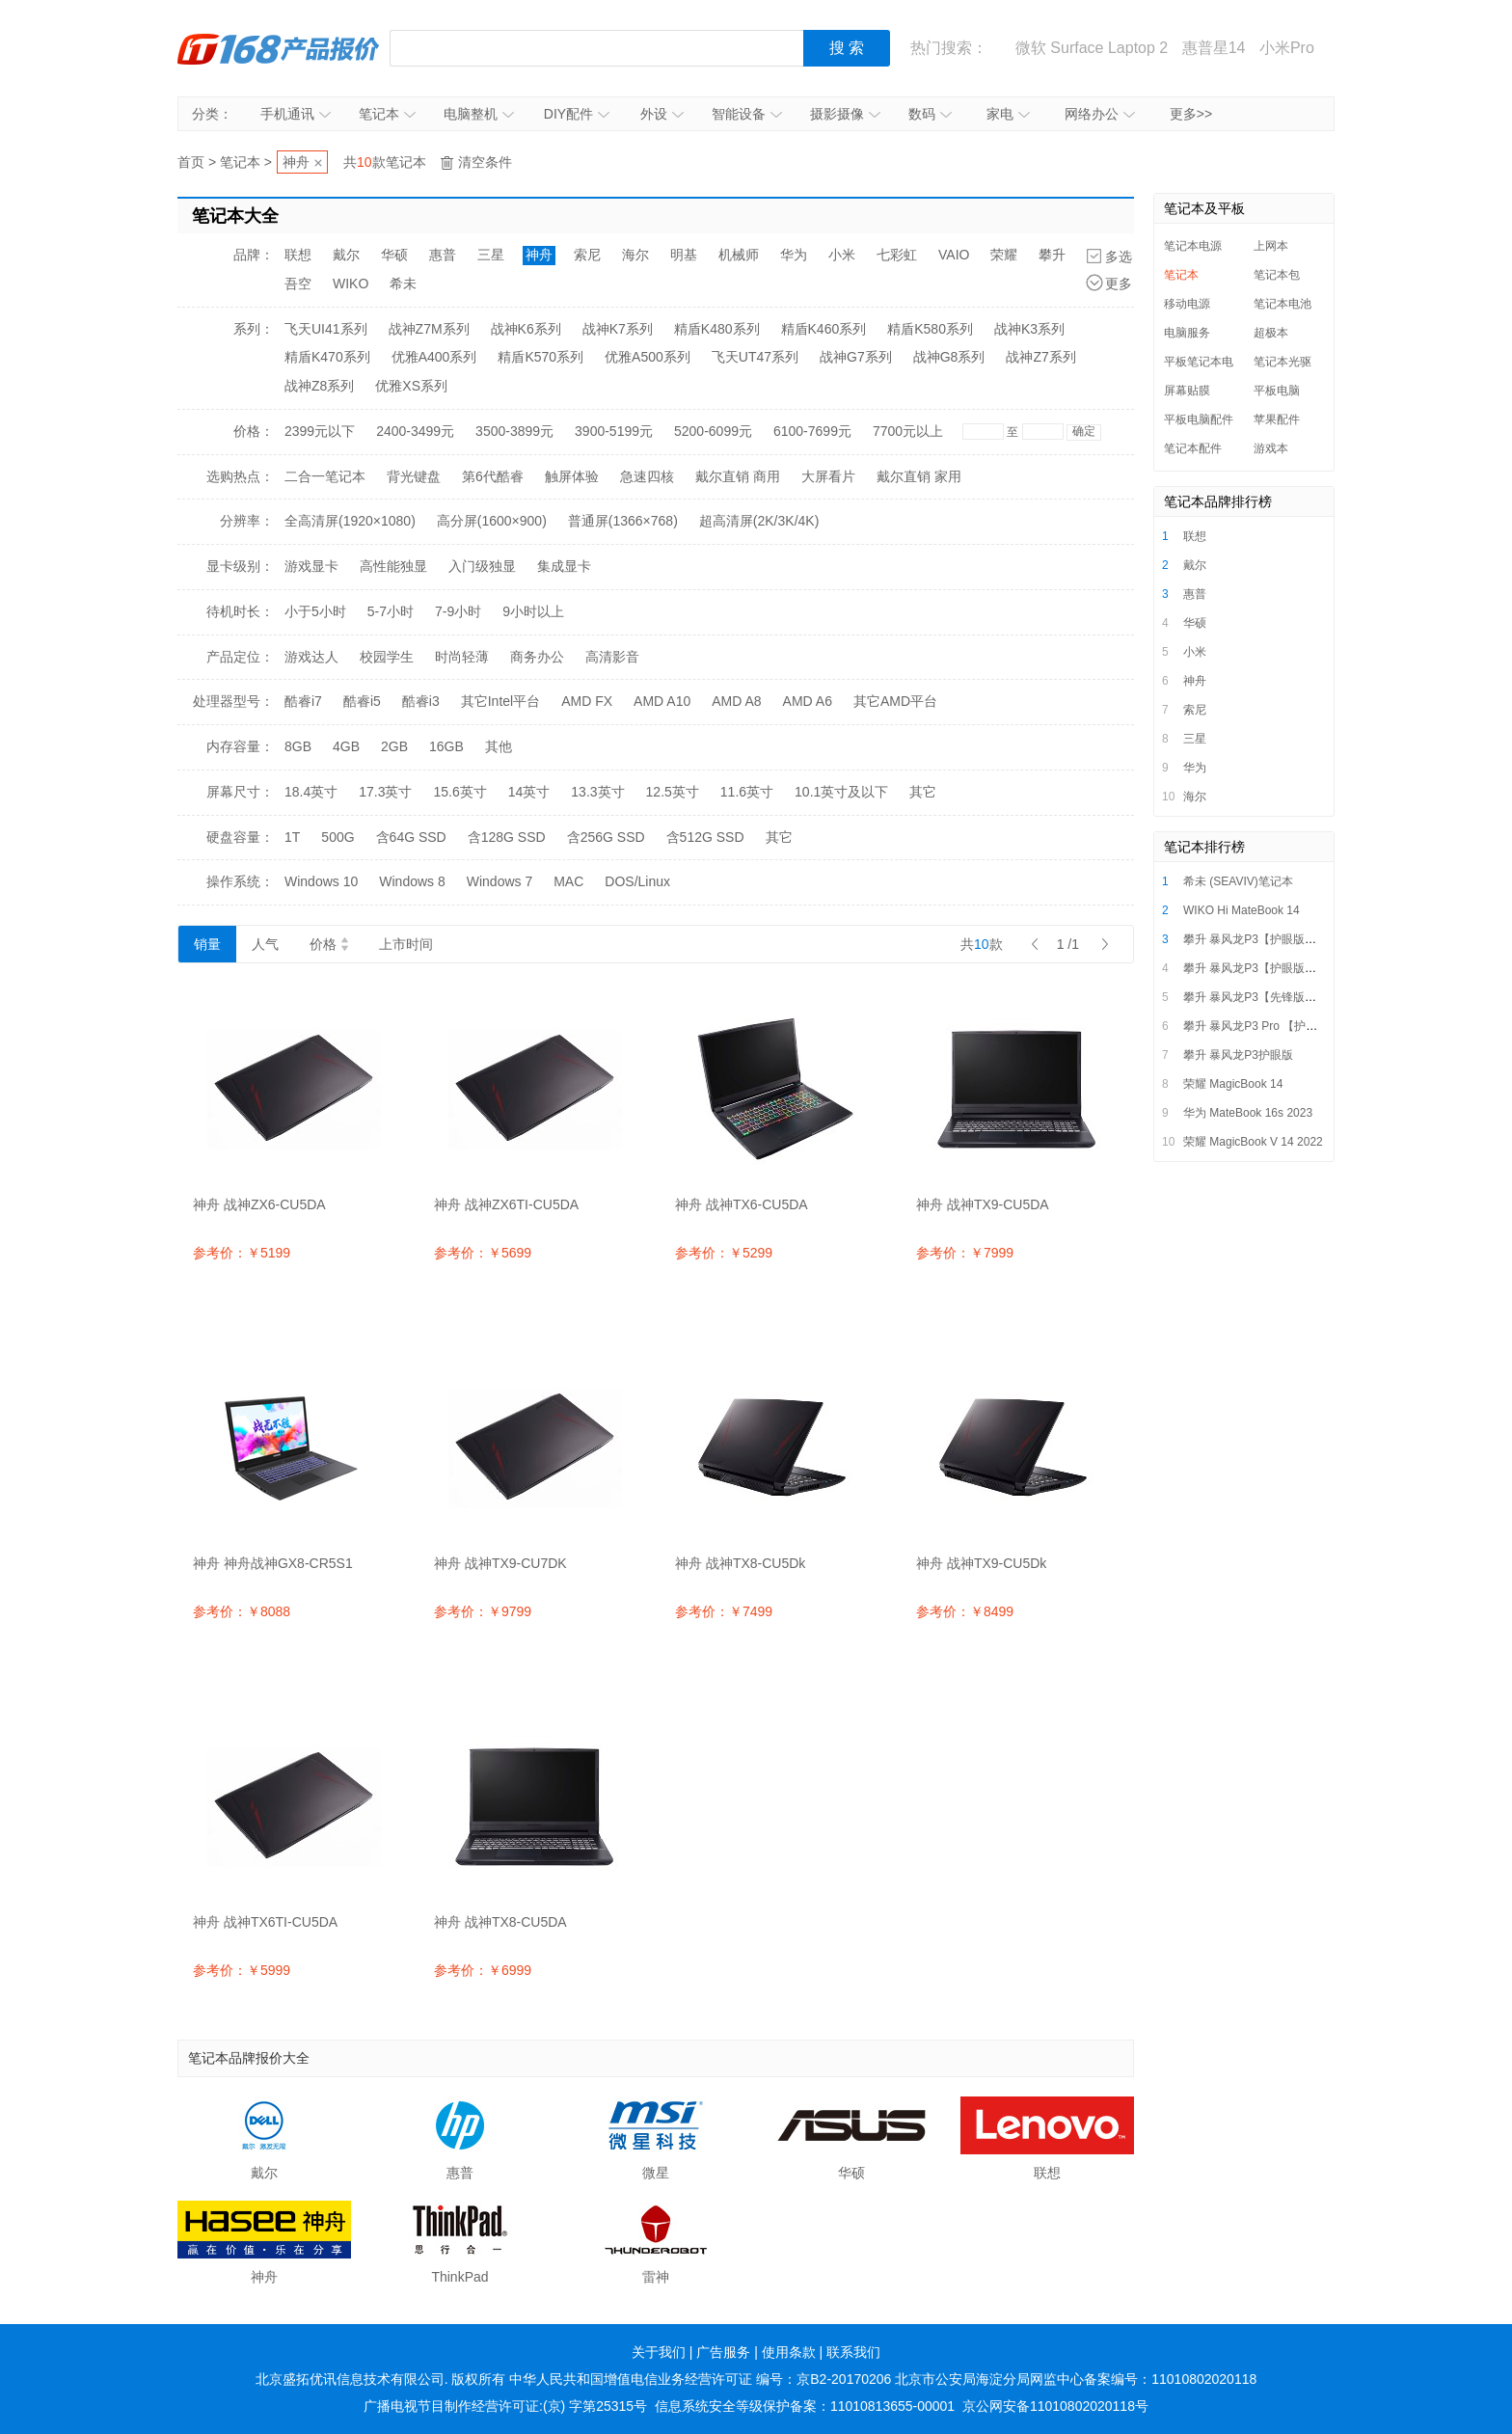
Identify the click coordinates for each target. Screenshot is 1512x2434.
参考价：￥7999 (964, 1252)
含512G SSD (705, 837)
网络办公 (1100, 114)
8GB (297, 746)
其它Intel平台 (500, 701)
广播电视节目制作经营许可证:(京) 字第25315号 (505, 2406)
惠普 (442, 254)
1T (292, 837)
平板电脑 (1277, 390)
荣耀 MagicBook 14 (1232, 1084)
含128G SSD (507, 837)
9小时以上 (533, 611)
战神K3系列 (1029, 329)
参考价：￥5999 (241, 1970)
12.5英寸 (672, 791)
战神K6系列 (526, 329)
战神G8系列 (949, 357)
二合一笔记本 (324, 476)
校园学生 (387, 656)
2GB (394, 746)
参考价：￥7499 (723, 1611)
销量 (207, 944)
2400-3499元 (415, 431)
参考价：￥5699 (482, 1252)
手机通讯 (295, 114)
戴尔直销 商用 (737, 476)
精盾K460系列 (824, 329)
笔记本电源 (1193, 246)
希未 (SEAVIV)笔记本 (1238, 881)
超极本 (1271, 332)
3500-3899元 (514, 431)
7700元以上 (908, 431)
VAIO (953, 254)
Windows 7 (499, 881)
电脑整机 (479, 114)
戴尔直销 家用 (919, 476)
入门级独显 (482, 566)
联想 (297, 254)
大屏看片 (828, 476)
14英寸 (529, 791)
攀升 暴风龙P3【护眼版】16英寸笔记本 (1285, 968)
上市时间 (406, 944)
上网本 (1271, 246)
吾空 (297, 283)
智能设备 (747, 114)
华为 (793, 254)
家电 (1008, 114)
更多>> (1191, 114)
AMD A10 (662, 701)
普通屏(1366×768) (623, 520)
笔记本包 (1277, 275)
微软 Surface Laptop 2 (1091, 48)
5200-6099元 (713, 431)
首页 (190, 162)
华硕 (394, 254)
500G (337, 837)
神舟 (296, 162)
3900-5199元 (614, 431)
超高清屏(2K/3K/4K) (759, 520)
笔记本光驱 (1282, 361)
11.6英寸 (746, 791)
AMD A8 (736, 701)
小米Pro (1286, 48)
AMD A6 (807, 701)
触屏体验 (572, 476)
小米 (841, 254)
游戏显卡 (311, 566)
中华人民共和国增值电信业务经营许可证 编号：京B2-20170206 (700, 2379)
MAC (568, 881)
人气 (265, 944)
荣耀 (1003, 254)
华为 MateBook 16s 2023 (1247, 1113)
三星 (490, 254)
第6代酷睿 (493, 476)
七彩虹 (897, 254)
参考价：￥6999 (482, 1970)
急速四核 (647, 476)
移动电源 (1187, 304)
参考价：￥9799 (482, 1611)
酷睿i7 (303, 701)
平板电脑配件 (1198, 419)
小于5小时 (315, 611)
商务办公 (537, 656)
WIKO (350, 283)
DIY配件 (576, 114)
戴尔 (346, 254)
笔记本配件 (1193, 448)
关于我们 (659, 2352)
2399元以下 (319, 431)
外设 (662, 114)
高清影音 (612, 656)
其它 (922, 791)
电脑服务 (1187, 332)
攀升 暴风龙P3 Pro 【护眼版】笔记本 (1279, 1026)
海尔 (635, 254)
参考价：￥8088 (241, 1611)
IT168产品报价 (278, 48)
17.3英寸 (385, 791)
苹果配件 (1277, 419)
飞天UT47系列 (755, 357)
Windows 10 (321, 881)
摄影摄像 (845, 114)
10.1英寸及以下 (841, 791)
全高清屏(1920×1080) (350, 520)
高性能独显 (393, 566)
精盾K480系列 (717, 329)
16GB (446, 746)
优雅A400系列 (434, 357)
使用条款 (789, 2352)
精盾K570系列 (540, 357)
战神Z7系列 (1040, 357)
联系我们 (853, 2352)
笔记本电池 (1282, 304)
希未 (403, 283)
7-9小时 (458, 611)
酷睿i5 (362, 701)
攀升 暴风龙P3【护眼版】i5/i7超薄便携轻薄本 (1300, 939)
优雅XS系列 (411, 385)
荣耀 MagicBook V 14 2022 (1253, 1142)
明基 (683, 254)
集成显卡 (564, 566)
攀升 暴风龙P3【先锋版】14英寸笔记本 (1285, 997)
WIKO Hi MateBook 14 (1241, 910)
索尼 (587, 254)
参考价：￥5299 (723, 1252)
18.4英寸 (311, 791)
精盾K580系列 (930, 329)
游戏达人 (311, 656)
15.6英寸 (460, 791)
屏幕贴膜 (1187, 390)
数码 (930, 114)
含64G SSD (411, 837)
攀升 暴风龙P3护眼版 (1238, 1055)
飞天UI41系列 (325, 329)
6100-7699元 (812, 431)
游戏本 (1271, 448)
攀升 (1052, 254)
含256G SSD (606, 837)
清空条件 (485, 162)
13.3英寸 (597, 791)
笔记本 (387, 114)
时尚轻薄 (462, 656)
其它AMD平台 (895, 701)
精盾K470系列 (327, 357)
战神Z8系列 (319, 385)
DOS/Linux (637, 881)
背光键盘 (414, 476)
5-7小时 (390, 611)
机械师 (738, 254)
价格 (329, 944)
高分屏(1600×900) (492, 520)
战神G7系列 (856, 357)
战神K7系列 (617, 329)
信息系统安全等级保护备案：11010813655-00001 (805, 2406)
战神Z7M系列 (429, 329)
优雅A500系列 (647, 357)
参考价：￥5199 (241, 1252)
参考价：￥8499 (964, 1611)
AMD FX (586, 701)
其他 (498, 746)
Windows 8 (412, 881)
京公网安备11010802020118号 (1055, 2406)
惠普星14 (1214, 48)
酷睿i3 (421, 701)
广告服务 (723, 2352)
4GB (346, 746)
